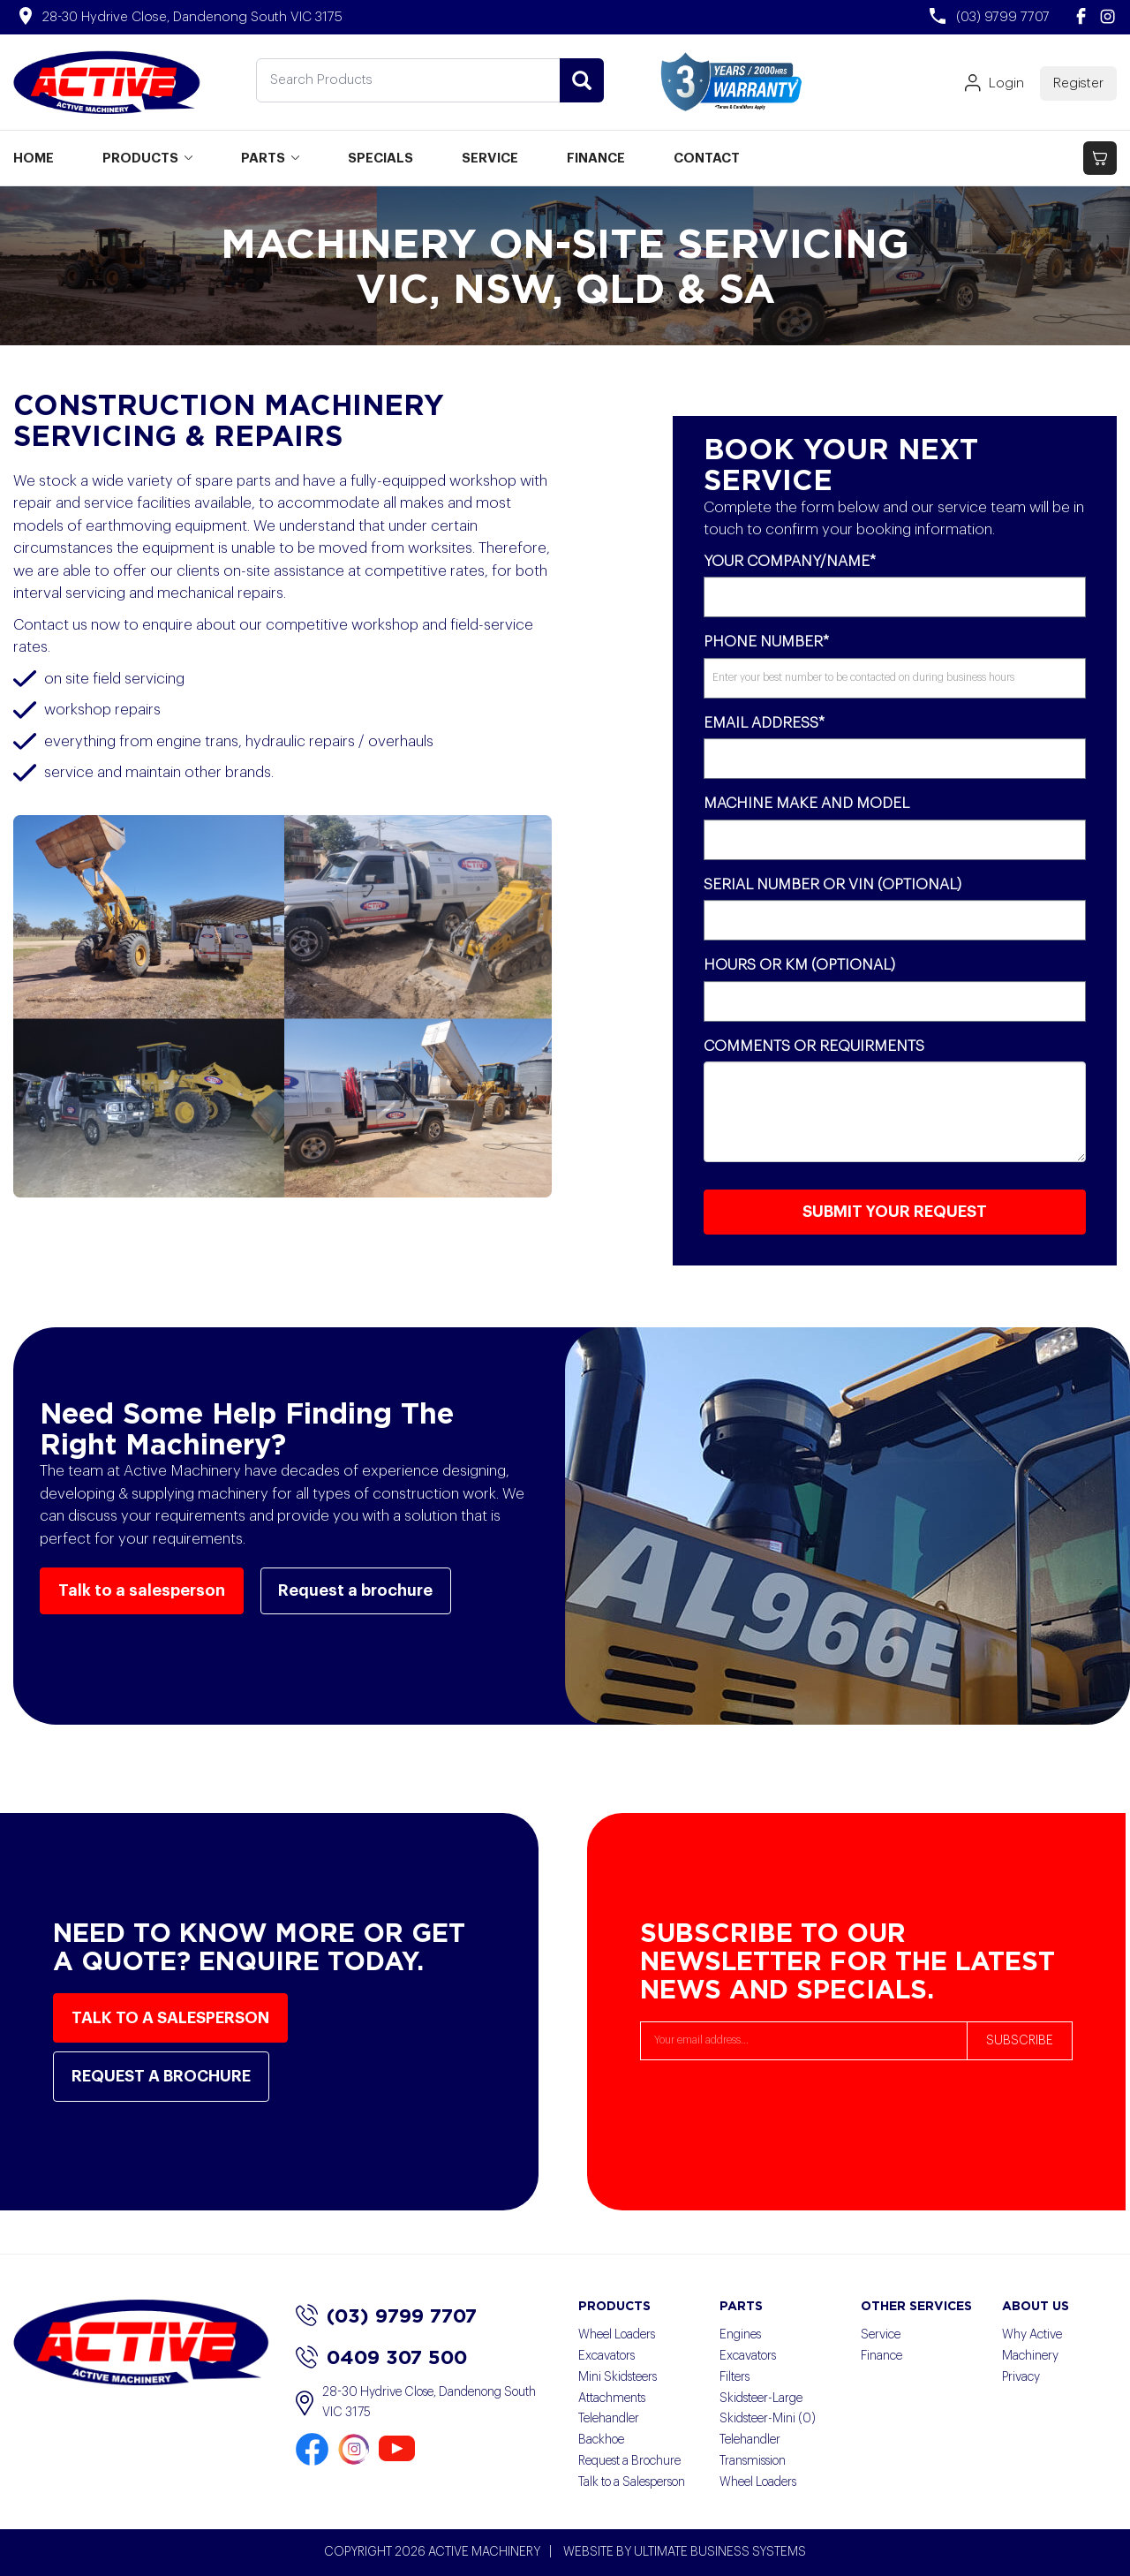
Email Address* (764, 722)
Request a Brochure (629, 2461)
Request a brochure (356, 1590)
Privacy (1021, 2377)
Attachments (611, 2398)
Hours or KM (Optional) (799, 964)
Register (1078, 83)
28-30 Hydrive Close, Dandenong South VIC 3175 (416, 2404)
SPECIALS (380, 158)
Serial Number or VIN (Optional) (832, 884)
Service (880, 2335)
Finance (881, 2356)
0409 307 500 (381, 2356)
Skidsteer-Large (760, 2398)
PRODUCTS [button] (147, 158)
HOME (33, 158)
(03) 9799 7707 (386, 2315)
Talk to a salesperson (141, 1590)
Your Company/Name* (790, 561)
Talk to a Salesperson (631, 2482)
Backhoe (601, 2440)
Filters (734, 2377)
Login (994, 84)
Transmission (752, 2461)
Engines (740, 2335)
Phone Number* (766, 641)
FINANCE (596, 158)
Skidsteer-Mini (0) (767, 2419)
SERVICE (490, 158)
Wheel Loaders (616, 2335)
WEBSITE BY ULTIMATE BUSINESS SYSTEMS (684, 2552)
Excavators (606, 2356)
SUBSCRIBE (1019, 2041)
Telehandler (608, 2419)
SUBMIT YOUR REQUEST (894, 1212)
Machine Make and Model (806, 803)
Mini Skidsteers (617, 2377)
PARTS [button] (270, 158)
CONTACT (707, 158)
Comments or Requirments (814, 1046)
